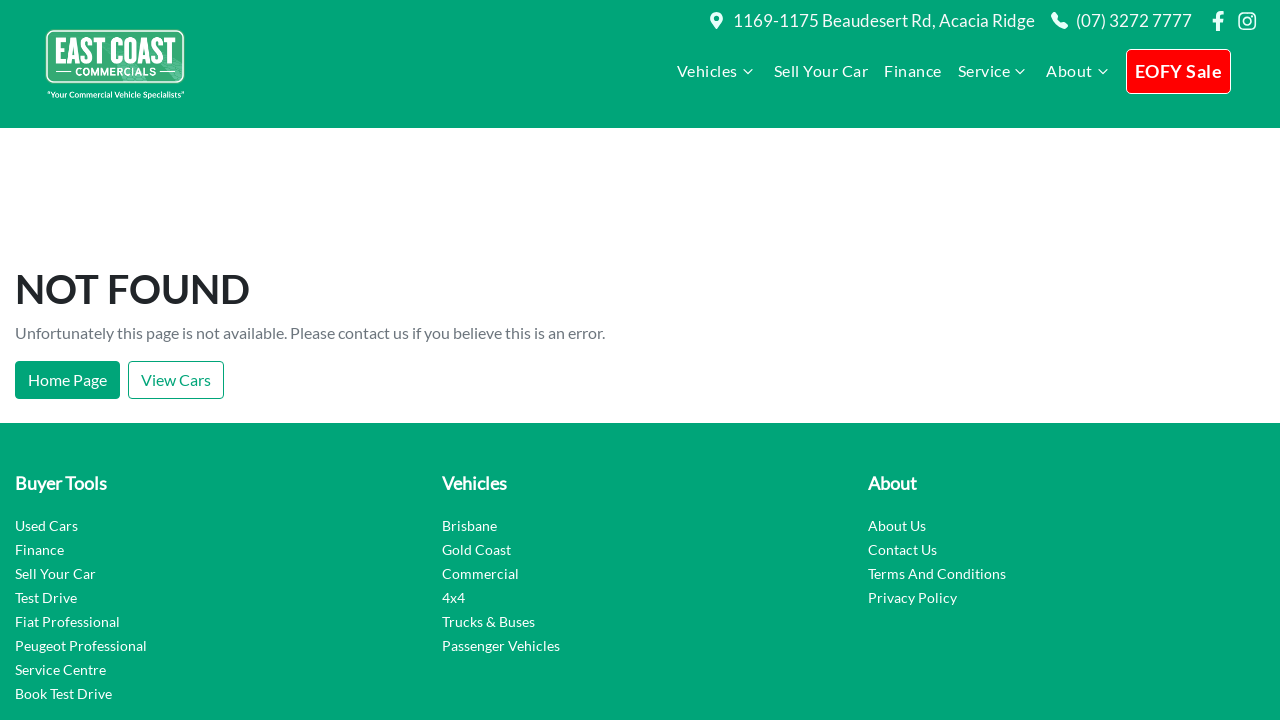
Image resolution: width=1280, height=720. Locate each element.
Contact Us (902, 433)
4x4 (453, 481)
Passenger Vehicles (501, 529)
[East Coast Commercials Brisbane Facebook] (1222, 21)
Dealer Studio (1219, 657)
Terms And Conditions (937, 457)
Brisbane (469, 409)
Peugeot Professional (81, 529)
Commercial (480, 457)
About (1079, 71)
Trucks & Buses (488, 505)
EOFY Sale (1179, 71)
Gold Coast (476, 433)
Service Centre (60, 553)
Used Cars (46, 409)
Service (994, 71)
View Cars (176, 263)
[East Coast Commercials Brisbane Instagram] (1251, 21)
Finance (913, 70)
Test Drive (46, 481)
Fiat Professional (67, 505)
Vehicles (717, 71)
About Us (897, 409)
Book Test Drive (63, 577)
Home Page (67, 263)
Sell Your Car (821, 70)
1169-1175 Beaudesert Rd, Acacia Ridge (884, 20)
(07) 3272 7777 (1134, 20)
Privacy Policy (912, 481)
